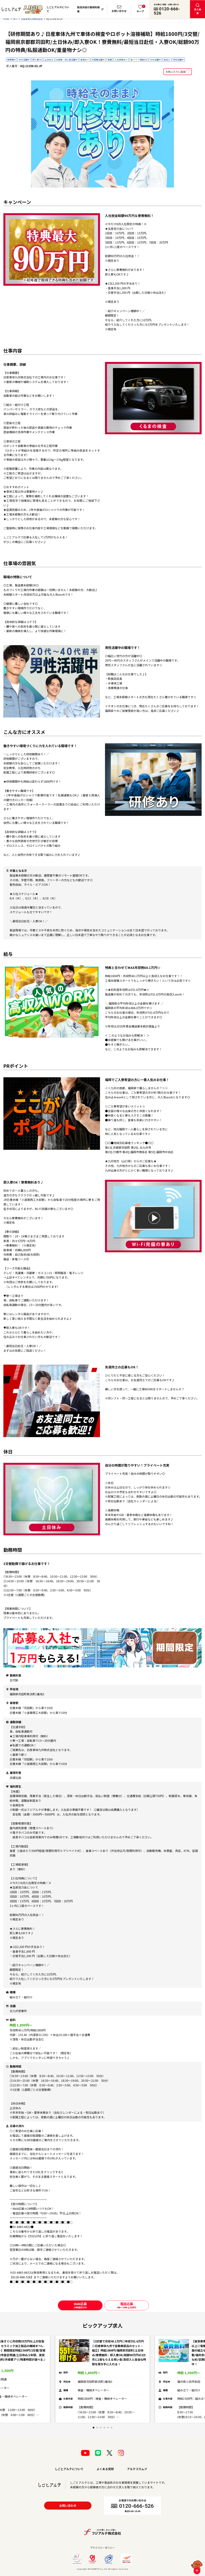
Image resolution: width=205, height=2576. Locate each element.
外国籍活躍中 (98, 59)
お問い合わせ (67, 2505)
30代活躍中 (155, 59)
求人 (15, 18)
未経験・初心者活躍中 (67, 59)
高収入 (167, 59)
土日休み (49, 59)
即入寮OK (37, 59)
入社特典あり (121, 59)
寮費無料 (11, 59)
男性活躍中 (178, 59)
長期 (110, 59)
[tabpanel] (102, 2379)
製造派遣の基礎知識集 (88, 9)
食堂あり (84, 59)
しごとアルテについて (58, 9)
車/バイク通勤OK (138, 59)
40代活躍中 (24, 59)
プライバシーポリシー (102, 2547)
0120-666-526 (167, 11)
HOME (6, 18)
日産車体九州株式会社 (31, 18)
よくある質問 (105, 2469)
